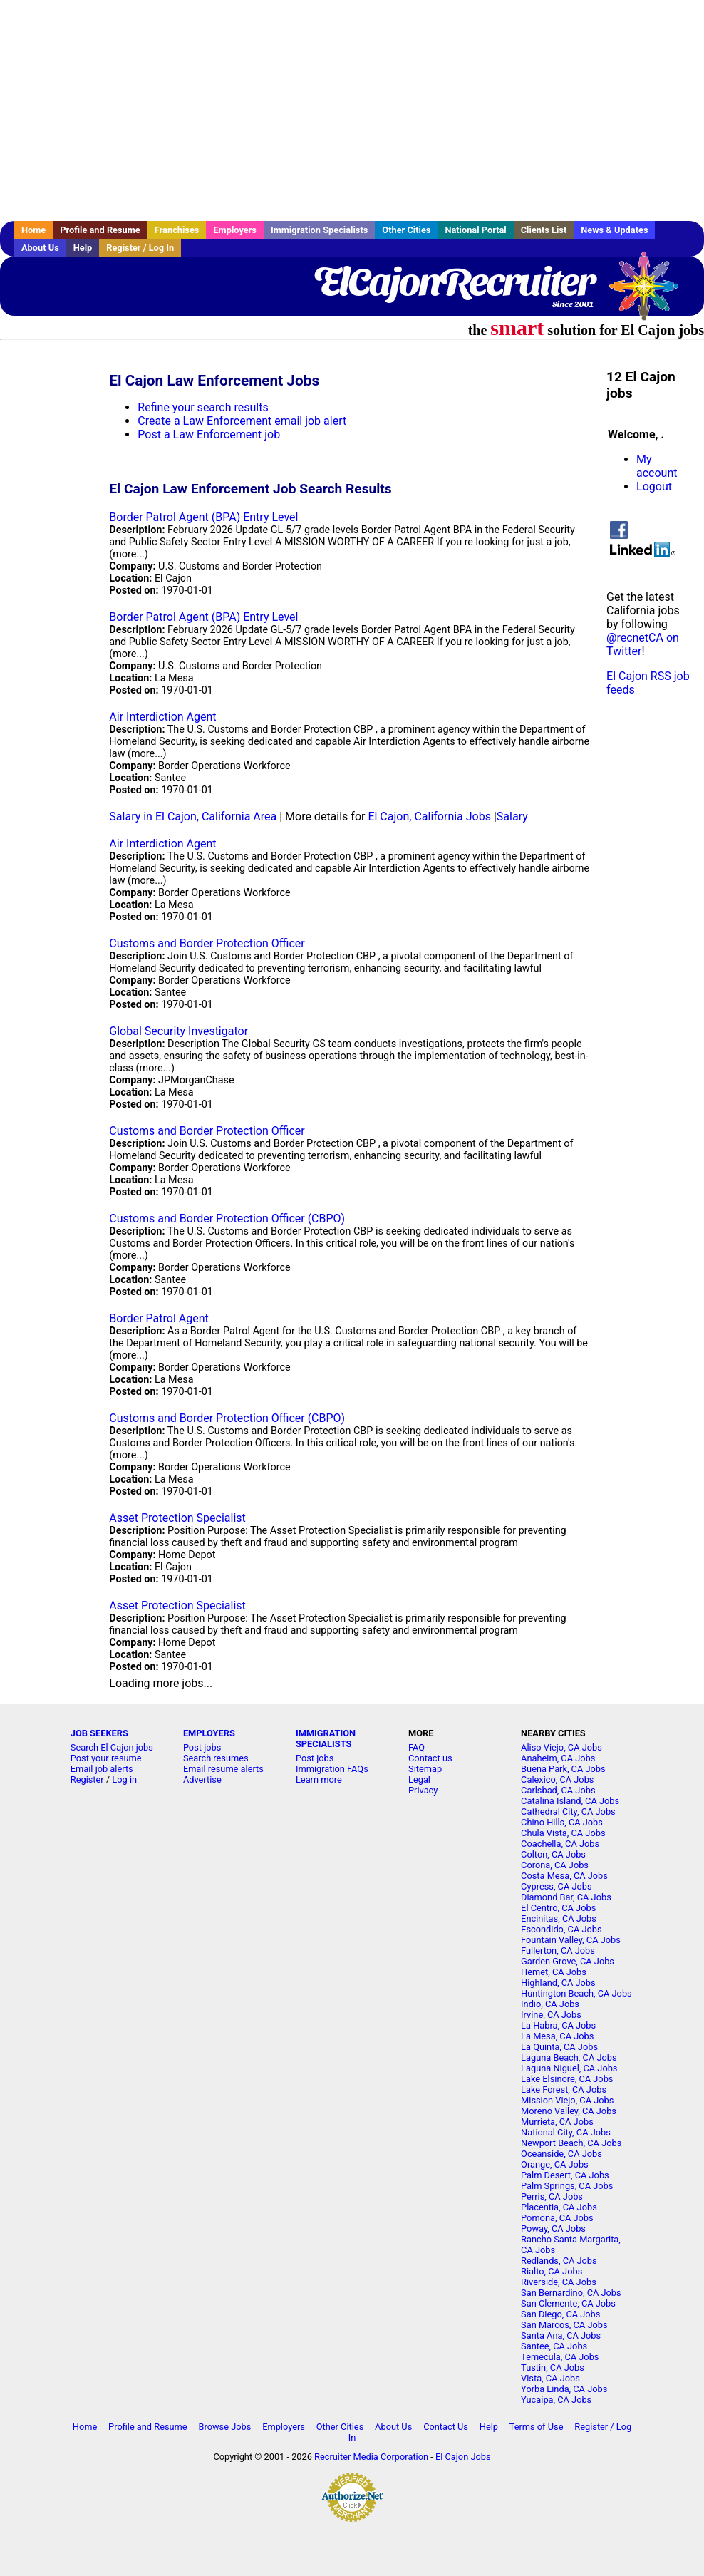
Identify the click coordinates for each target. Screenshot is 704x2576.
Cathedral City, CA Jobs (568, 1811)
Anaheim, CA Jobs (558, 1758)
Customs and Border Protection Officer (206, 943)
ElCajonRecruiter (453, 281)
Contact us (430, 1758)
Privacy (423, 1790)
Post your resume (106, 1758)
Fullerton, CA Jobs (558, 1950)
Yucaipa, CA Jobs (556, 2399)
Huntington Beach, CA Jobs (576, 1993)
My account (656, 466)
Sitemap (425, 1768)
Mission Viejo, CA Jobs (567, 2100)
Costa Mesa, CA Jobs (564, 1875)
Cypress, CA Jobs (556, 1886)
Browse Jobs (224, 2426)
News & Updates (614, 230)
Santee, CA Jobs (554, 2346)
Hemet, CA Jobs (553, 1972)
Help (83, 247)
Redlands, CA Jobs (559, 2260)
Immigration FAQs (332, 1768)
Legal (419, 1779)
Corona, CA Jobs (555, 1865)
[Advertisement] (352, 110)
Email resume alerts (223, 1768)
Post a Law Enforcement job (209, 434)
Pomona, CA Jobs (557, 2217)
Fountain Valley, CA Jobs (571, 1939)
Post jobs (202, 1747)
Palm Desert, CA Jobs (565, 2175)
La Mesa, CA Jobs (557, 2036)
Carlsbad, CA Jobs (558, 1790)
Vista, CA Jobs (550, 2378)
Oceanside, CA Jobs (561, 2153)
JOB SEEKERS (99, 1733)
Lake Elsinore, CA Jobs (567, 2078)
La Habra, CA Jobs (558, 2025)
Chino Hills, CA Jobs (562, 1822)
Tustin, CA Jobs (552, 2367)
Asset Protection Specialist (177, 1518)
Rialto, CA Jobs (551, 2271)
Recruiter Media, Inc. (650, 293)
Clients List (544, 230)
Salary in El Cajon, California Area (192, 816)
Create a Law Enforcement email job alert (242, 421)
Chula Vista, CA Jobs (563, 1833)
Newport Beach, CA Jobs (571, 2143)
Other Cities (406, 230)
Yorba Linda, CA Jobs (564, 2389)
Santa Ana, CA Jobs (561, 2335)
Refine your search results (203, 407)
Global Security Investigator (178, 1031)
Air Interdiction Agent (162, 716)
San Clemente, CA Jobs (568, 2303)
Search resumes (216, 1758)
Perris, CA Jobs (552, 2196)
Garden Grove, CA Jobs (567, 1961)
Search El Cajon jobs (112, 1747)
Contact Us (445, 2426)
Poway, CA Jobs (553, 2228)
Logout (654, 486)
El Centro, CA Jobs (558, 1907)
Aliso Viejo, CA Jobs (561, 1747)
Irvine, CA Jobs (551, 2014)
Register (87, 1779)
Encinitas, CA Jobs (558, 1918)
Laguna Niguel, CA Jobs (569, 2068)
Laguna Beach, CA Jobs (568, 2057)
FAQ (416, 1747)
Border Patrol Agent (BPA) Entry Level (203, 517)
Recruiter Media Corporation (371, 2456)
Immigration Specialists (319, 230)
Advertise (202, 1779)
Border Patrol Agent (158, 1318)
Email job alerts (102, 1768)
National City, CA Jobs (566, 2132)
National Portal (475, 230)
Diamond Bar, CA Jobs (566, 1897)
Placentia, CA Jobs (559, 2207)
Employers (235, 230)
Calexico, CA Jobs (557, 1779)
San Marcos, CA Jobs (564, 2324)
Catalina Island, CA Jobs (570, 1801)
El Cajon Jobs (463, 2456)
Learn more (319, 1779)
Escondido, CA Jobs (561, 1929)
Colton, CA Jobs (553, 1854)
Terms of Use (536, 2426)
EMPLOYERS (209, 1733)
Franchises (177, 230)
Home (33, 230)
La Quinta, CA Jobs (559, 2046)
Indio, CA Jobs (550, 2004)
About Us (40, 247)
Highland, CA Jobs (558, 1982)
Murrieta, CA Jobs (557, 2121)
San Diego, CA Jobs (560, 2314)
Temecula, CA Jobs (560, 2356)
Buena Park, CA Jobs (563, 1768)
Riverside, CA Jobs (558, 2282)
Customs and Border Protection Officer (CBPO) (227, 1218)
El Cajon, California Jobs (429, 816)
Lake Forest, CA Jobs (563, 2089)
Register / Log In (140, 247)
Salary (512, 816)
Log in (124, 1779)
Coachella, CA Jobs (560, 1843)
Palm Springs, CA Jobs (567, 2185)
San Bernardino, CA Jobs (571, 2292)
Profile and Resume (100, 230)
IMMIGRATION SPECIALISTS (326, 1738)
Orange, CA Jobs (555, 2164)
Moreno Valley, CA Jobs (568, 2111)
